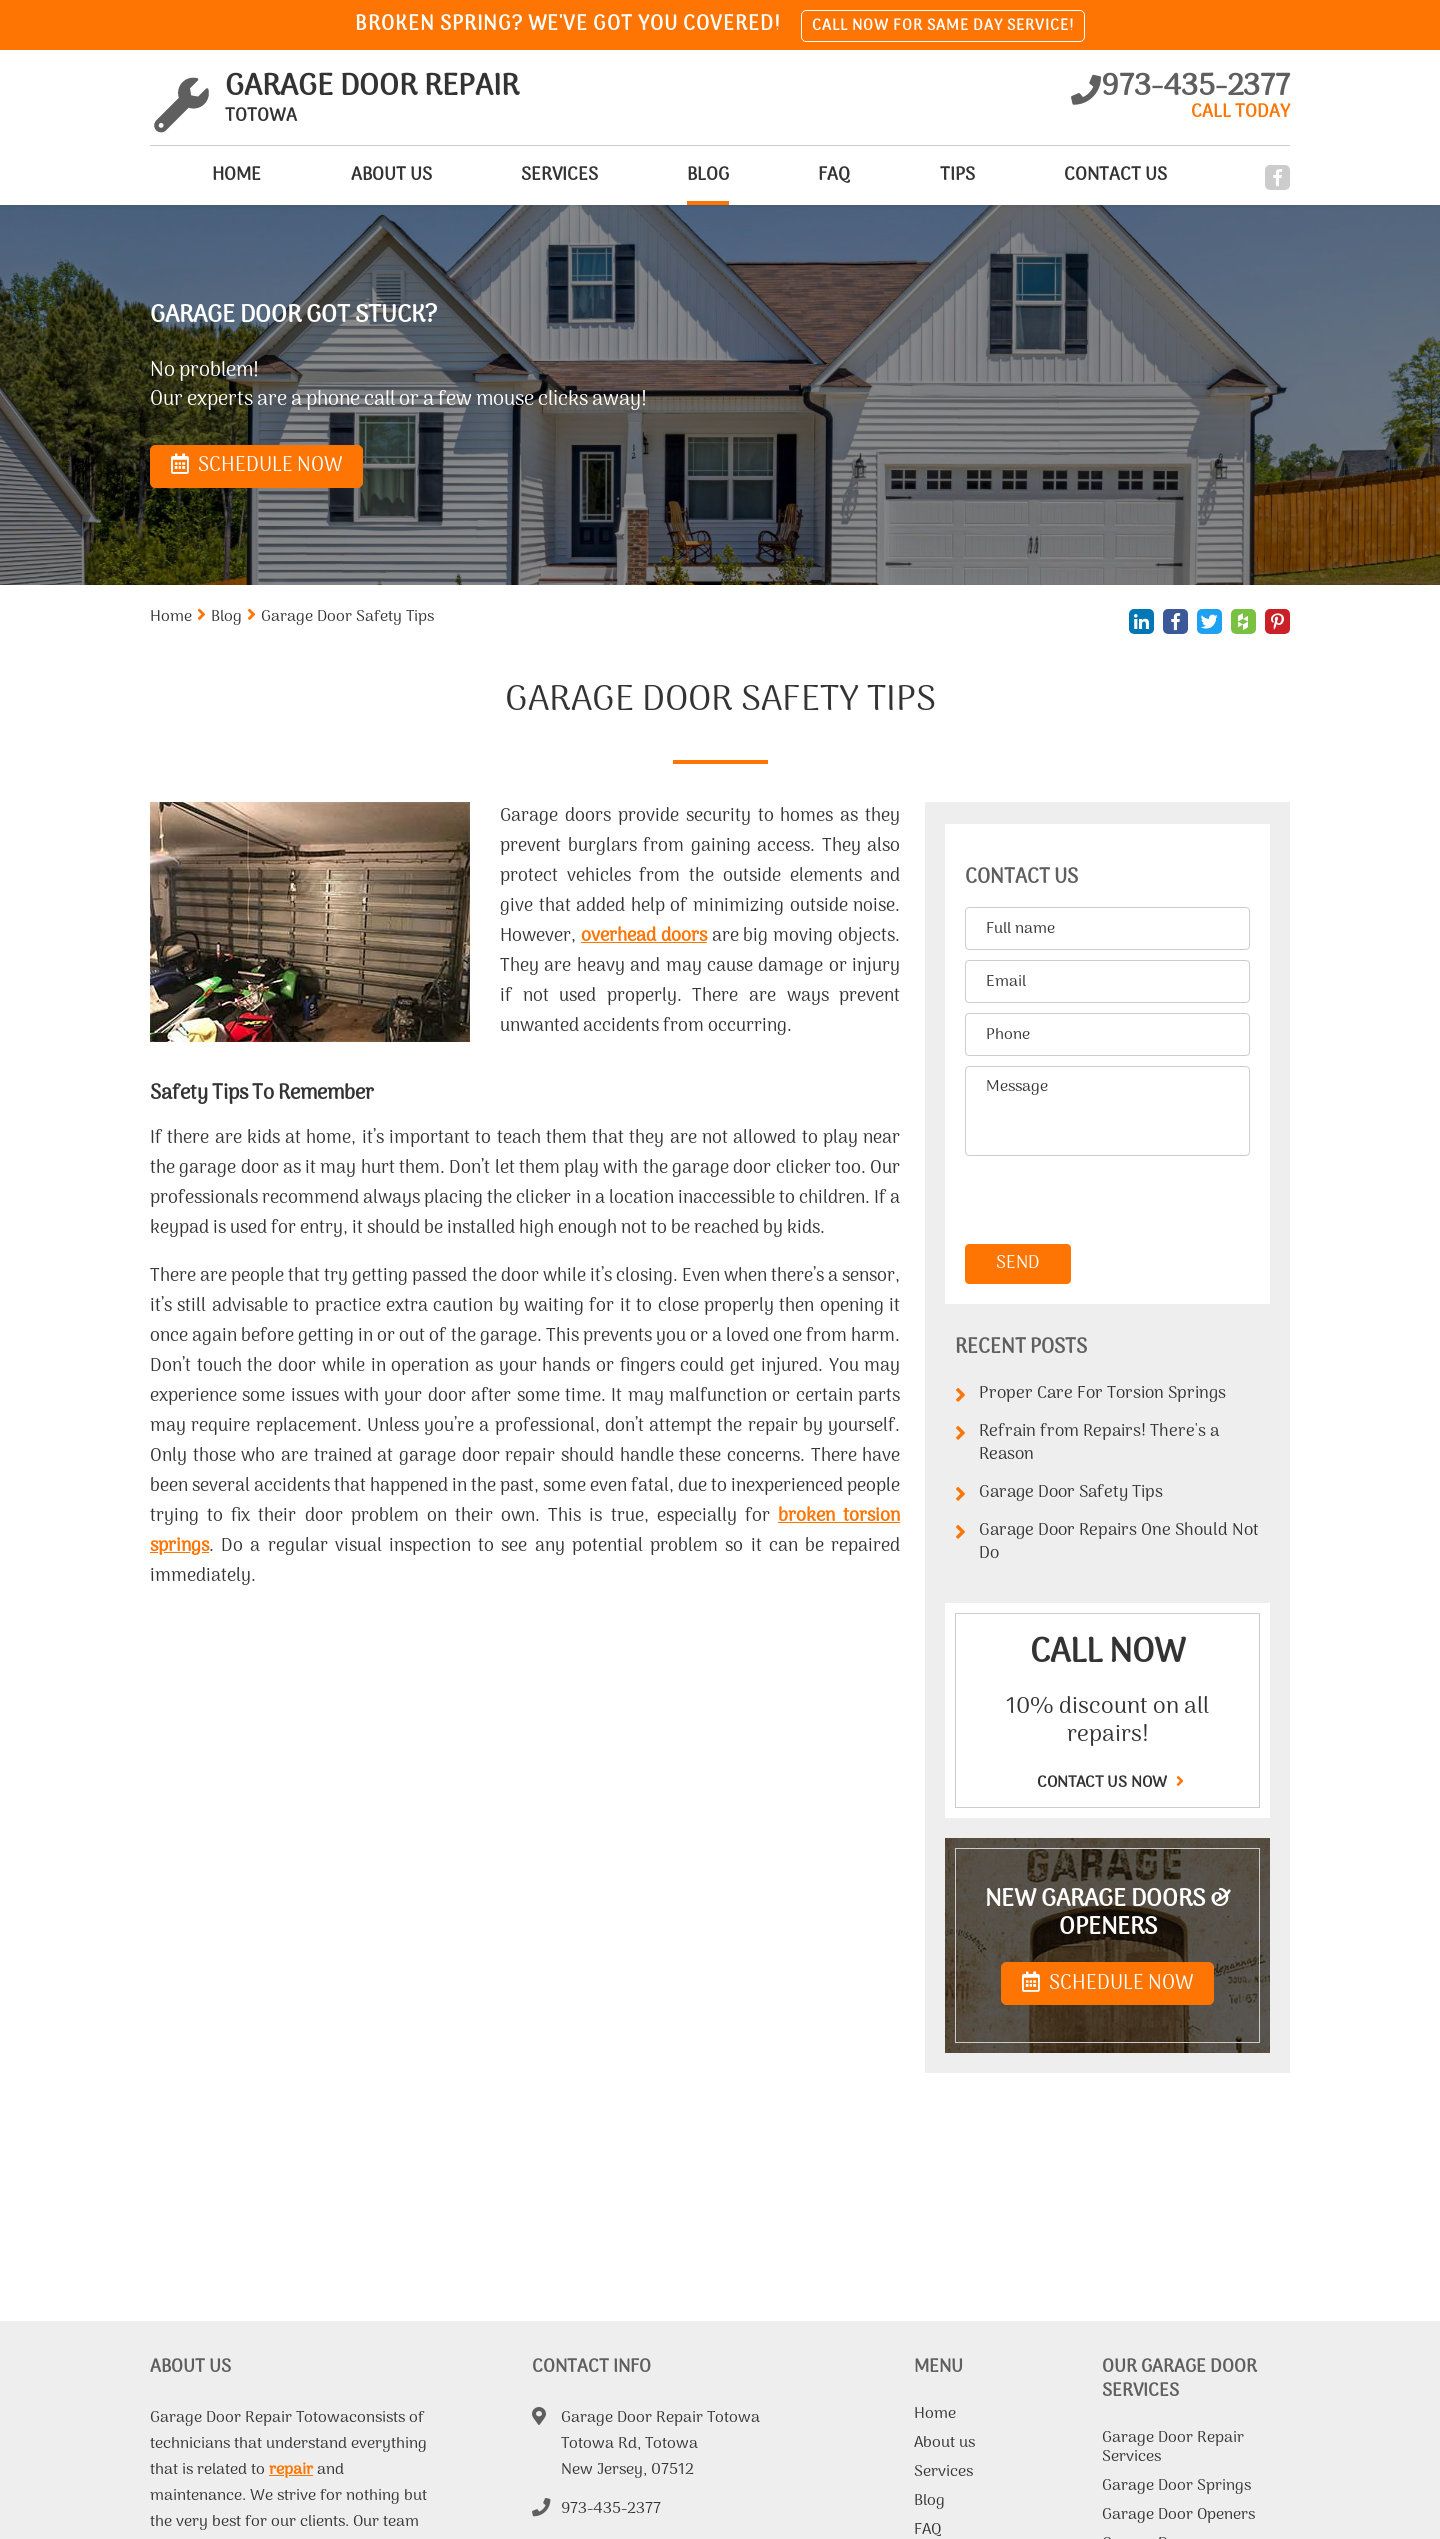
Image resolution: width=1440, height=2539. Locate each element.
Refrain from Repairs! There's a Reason (1087, 1443)
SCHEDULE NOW (1107, 1984)
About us (337, 175)
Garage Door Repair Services (1173, 2449)
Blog (672, 175)
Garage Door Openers (1178, 2517)
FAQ (808, 175)
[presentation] (1103, 1201)
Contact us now (1108, 1783)
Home (174, 175)
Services (514, 175)
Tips (939, 175)
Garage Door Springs (1176, 2488)
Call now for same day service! (943, 26)
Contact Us (1106, 175)
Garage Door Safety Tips (1059, 1493)
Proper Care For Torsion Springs (1090, 1394)
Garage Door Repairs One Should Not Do (1107, 1542)
